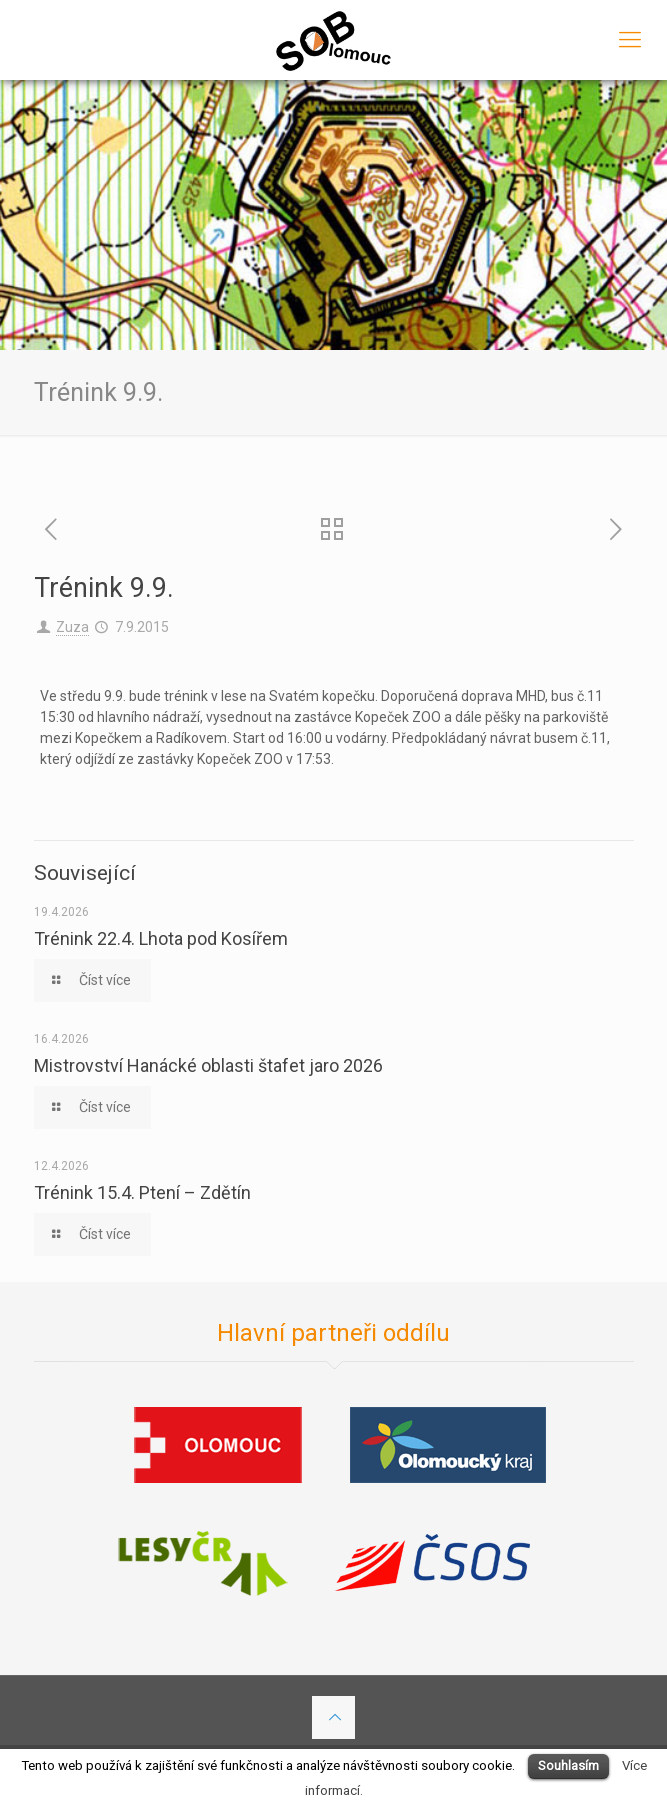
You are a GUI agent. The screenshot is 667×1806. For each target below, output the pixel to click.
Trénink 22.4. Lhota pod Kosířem (161, 938)
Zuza (72, 627)
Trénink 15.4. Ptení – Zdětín (142, 1192)
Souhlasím (568, 1765)
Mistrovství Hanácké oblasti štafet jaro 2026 (208, 1065)
